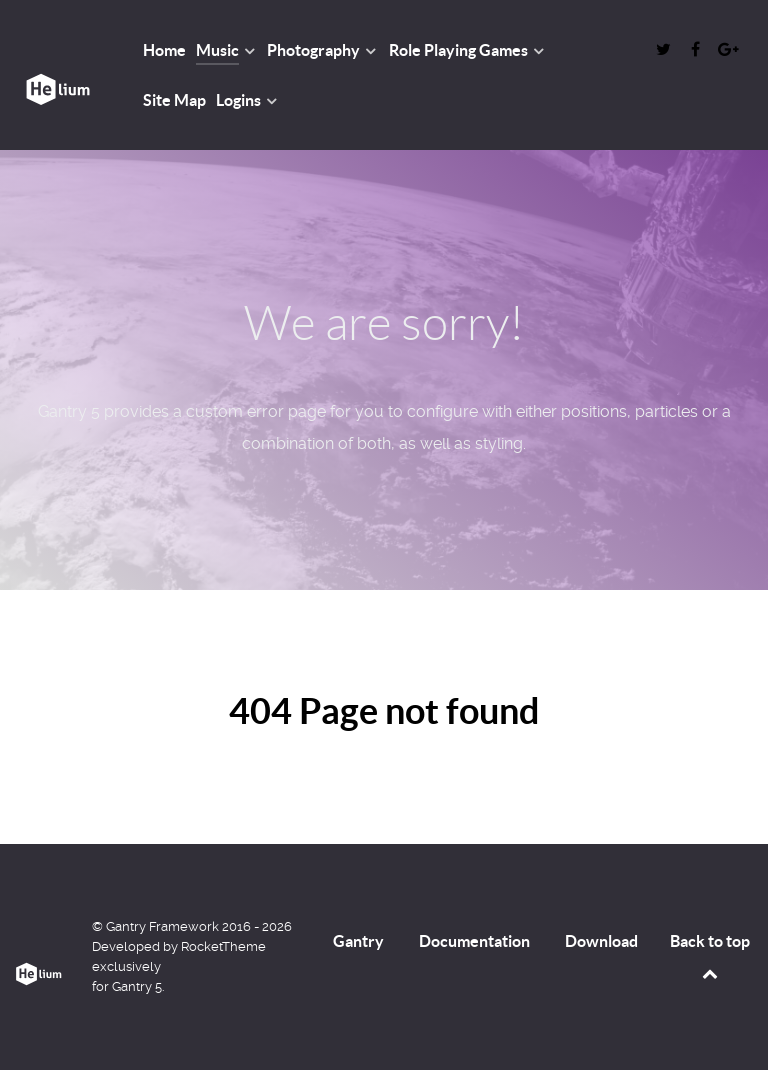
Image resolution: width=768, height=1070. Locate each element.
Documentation (474, 941)
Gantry (358, 941)
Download (601, 941)
